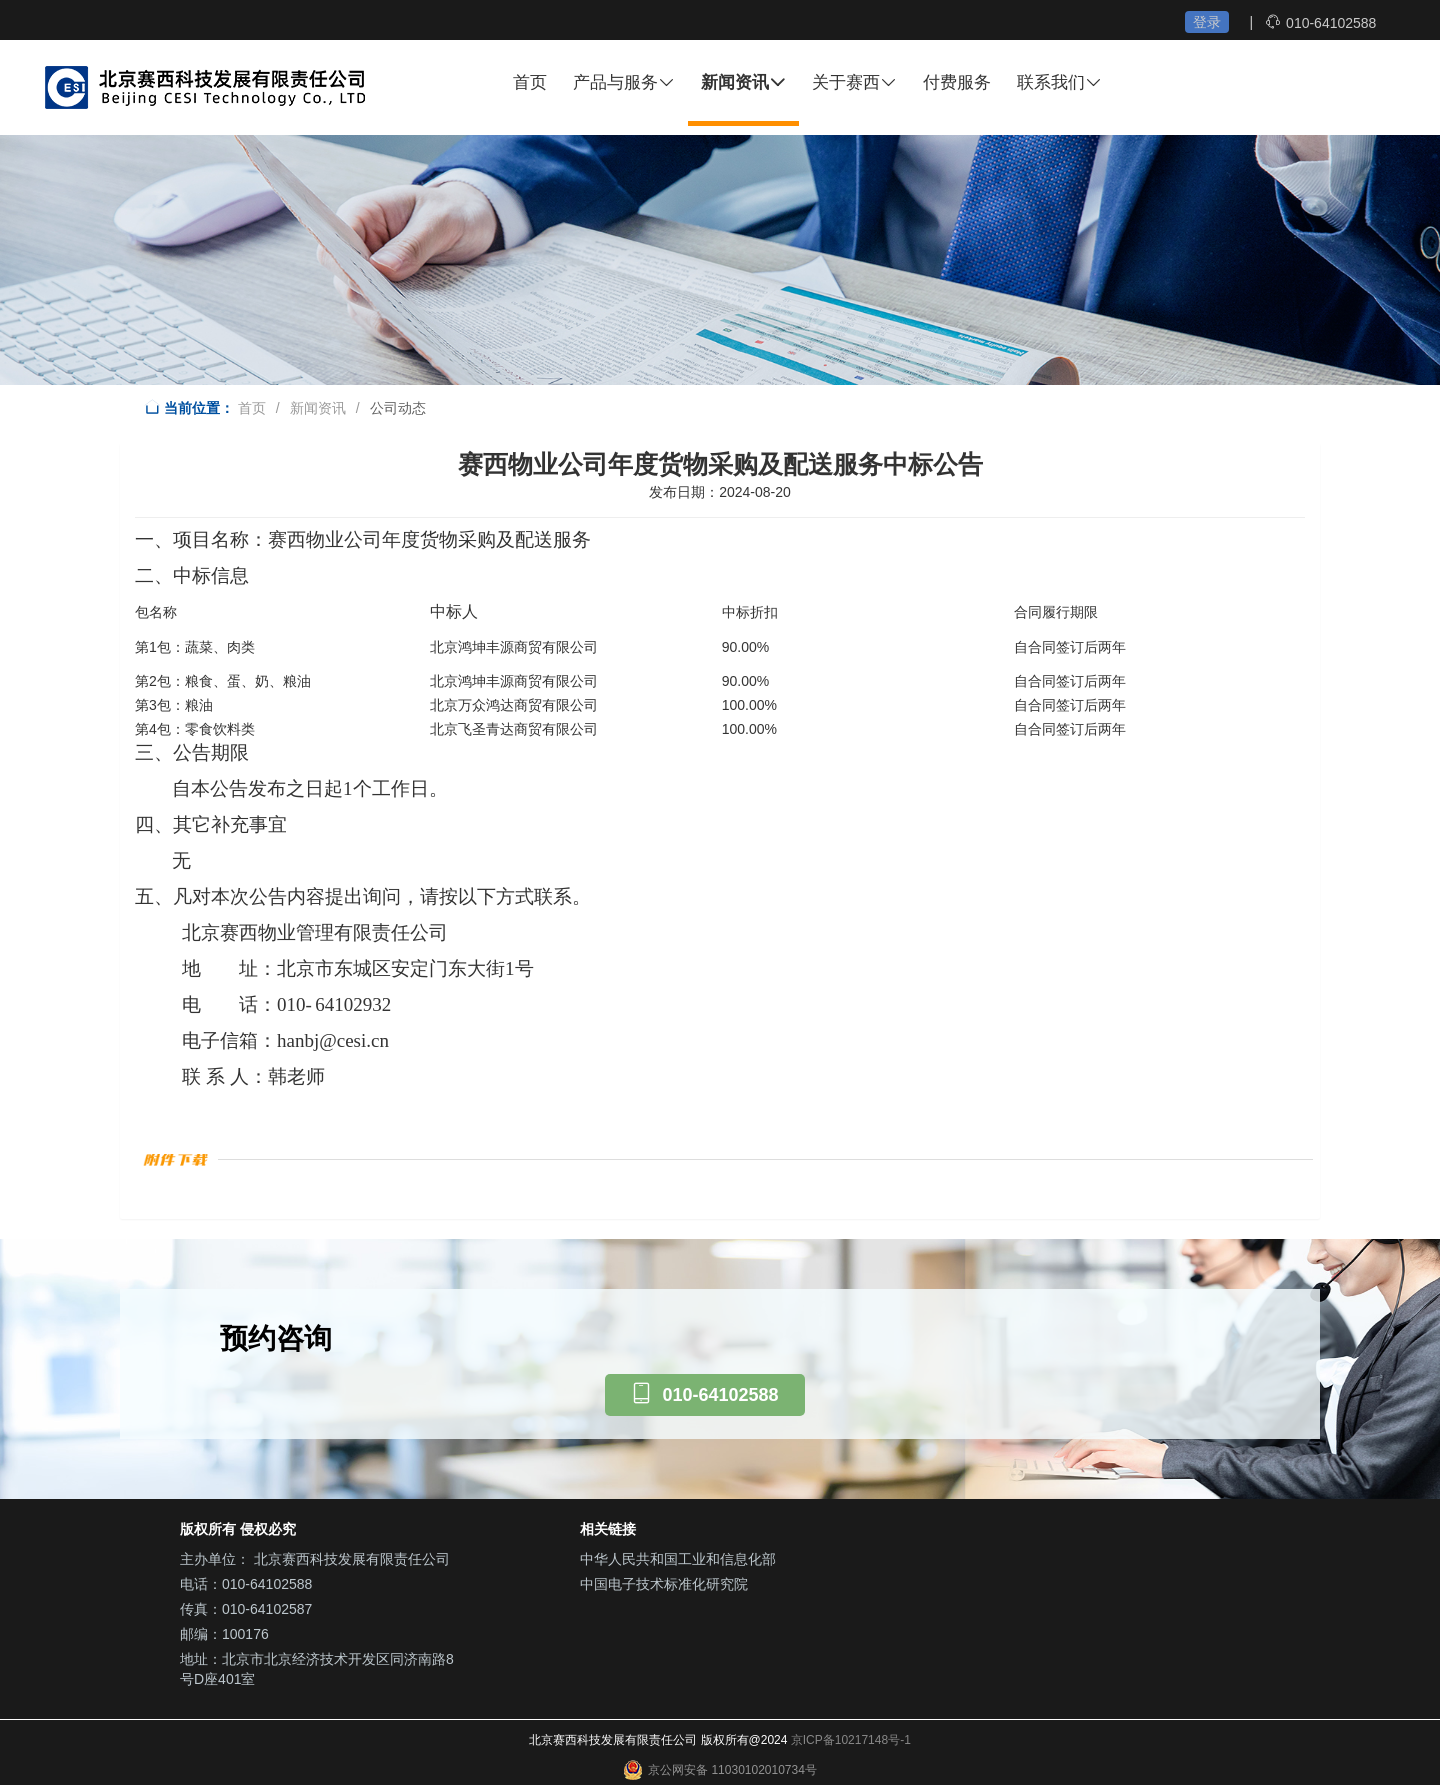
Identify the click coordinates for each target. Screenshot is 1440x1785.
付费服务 (957, 82)
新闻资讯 (743, 83)
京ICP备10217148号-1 (851, 1740)
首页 (530, 82)
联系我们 (1059, 83)
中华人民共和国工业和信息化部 (678, 1559)
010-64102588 (1331, 23)
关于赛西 (854, 83)
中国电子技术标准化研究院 (664, 1584)
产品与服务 (624, 83)
